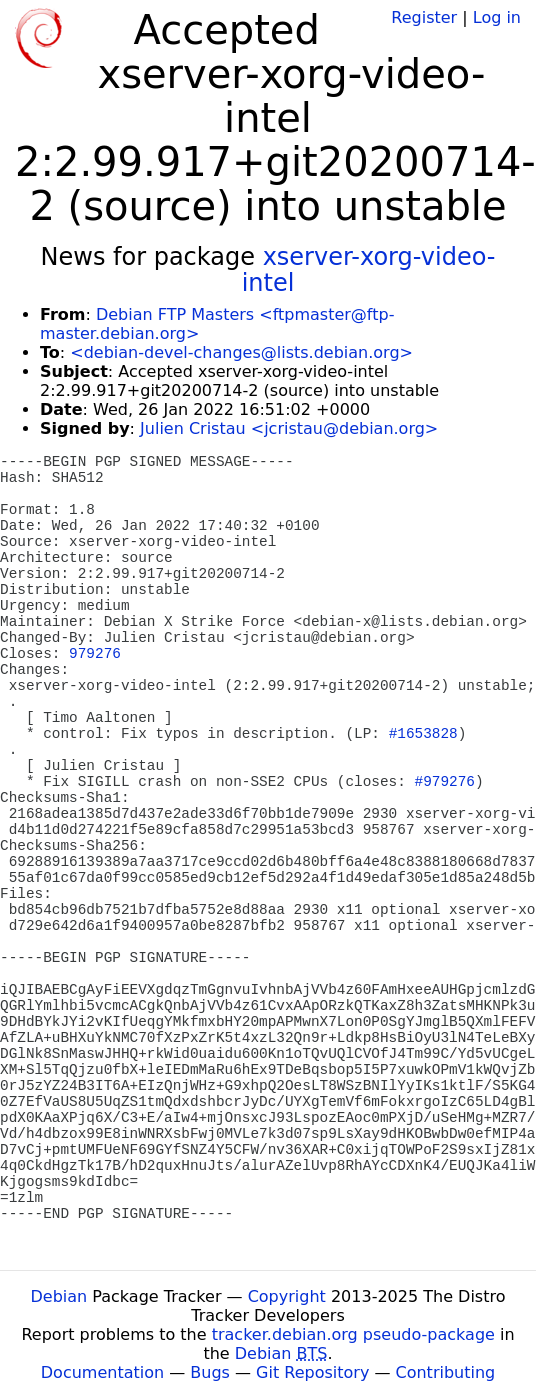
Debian (59, 1296)
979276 (95, 654)
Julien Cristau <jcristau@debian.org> (289, 428)
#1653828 (423, 734)
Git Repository (312, 1372)
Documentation (102, 1372)
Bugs (210, 1372)
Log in (497, 17)
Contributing (446, 1372)
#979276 (445, 782)
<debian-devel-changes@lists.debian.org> (241, 352)
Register (424, 17)
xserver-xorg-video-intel (369, 270)
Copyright (287, 1296)
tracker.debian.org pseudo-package (353, 1334)
